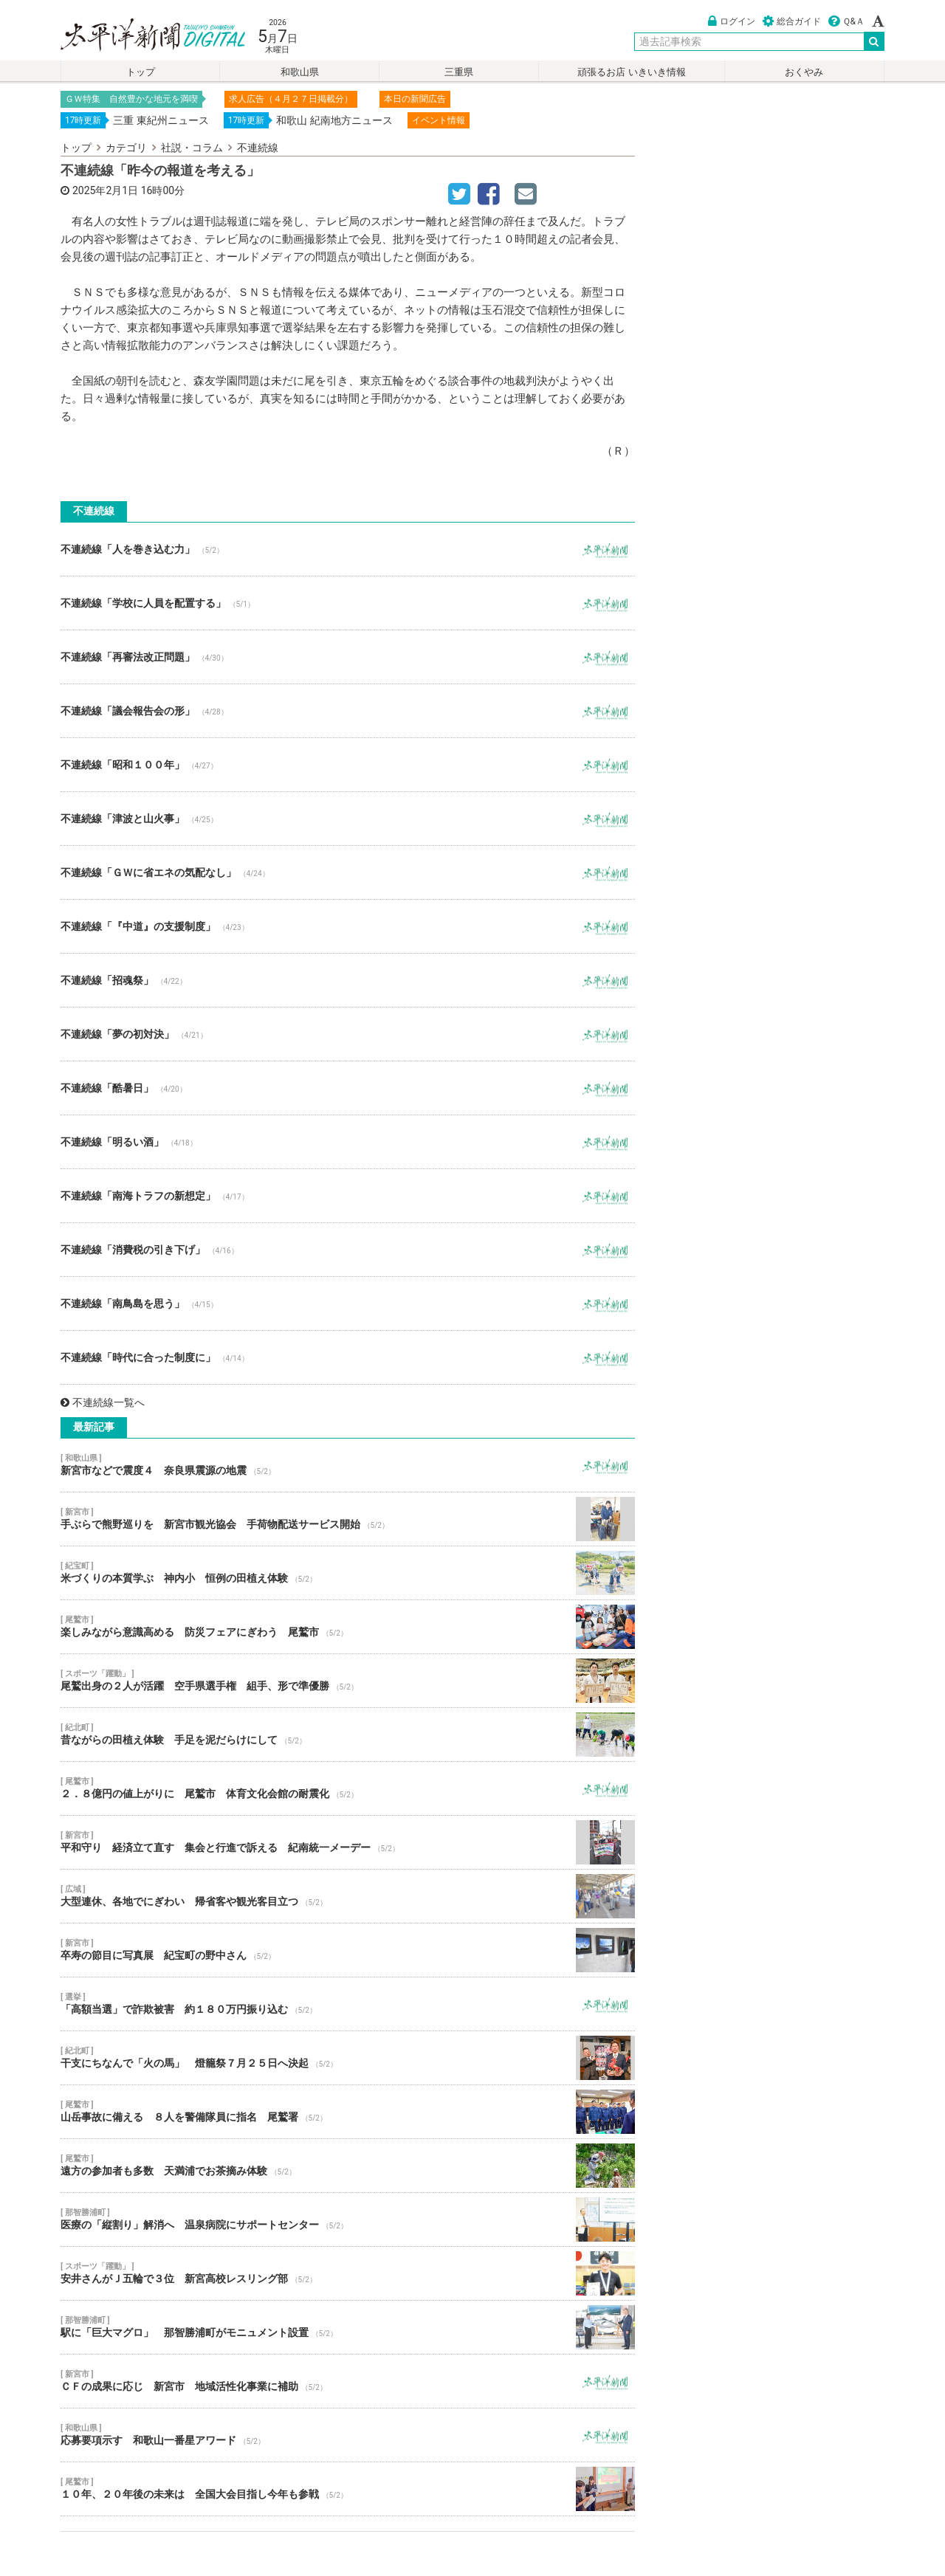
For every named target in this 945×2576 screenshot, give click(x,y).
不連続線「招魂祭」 (348, 980)
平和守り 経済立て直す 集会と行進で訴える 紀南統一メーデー (348, 1842)
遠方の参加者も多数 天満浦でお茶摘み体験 (348, 2165)
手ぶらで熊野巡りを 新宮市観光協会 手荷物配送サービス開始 (348, 1519)
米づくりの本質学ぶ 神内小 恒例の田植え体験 (348, 1572)
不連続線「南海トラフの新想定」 (348, 1195)
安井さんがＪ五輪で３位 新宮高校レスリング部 (348, 2273)
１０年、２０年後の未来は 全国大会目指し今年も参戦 (348, 2488)
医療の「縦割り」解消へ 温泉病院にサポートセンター (348, 2219)
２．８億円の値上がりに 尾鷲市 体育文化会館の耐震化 (348, 1788)
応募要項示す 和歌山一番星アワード (348, 2435)
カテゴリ (126, 148)
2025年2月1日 (105, 190)
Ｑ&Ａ (846, 21)
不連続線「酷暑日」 (348, 1088)
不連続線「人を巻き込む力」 (348, 549)
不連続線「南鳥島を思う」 (348, 1303)
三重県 (458, 72)
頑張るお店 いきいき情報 (631, 72)
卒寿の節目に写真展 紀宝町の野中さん (348, 1950)
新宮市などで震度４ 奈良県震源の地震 (348, 1465)
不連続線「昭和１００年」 (348, 764)
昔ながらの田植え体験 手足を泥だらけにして (348, 1734)
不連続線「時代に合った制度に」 (348, 1357)
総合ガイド (792, 21)
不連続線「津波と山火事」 (348, 818)
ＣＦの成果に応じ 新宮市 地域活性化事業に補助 (348, 2381)
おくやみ (804, 72)
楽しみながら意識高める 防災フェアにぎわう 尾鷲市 (348, 1626)
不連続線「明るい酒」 (348, 1141)
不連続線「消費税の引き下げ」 (348, 1249)
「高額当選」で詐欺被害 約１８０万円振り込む (348, 2004)
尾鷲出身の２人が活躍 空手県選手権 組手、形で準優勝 (348, 1680)
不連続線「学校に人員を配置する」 (348, 603)
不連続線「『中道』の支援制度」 (348, 926)
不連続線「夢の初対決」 (348, 1034)
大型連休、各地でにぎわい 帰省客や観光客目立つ (348, 1896)
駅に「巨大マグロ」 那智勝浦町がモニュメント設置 (348, 2327)
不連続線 (257, 148)
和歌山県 (300, 72)
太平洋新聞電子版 (142, 35)
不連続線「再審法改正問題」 (348, 656)
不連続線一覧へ (103, 1402)
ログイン (731, 21)
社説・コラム (192, 148)
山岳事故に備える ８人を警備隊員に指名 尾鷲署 (348, 2111)
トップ (140, 72)
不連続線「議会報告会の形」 (348, 710)
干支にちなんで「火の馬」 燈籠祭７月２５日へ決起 (348, 2057)
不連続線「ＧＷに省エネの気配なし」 (348, 872)
